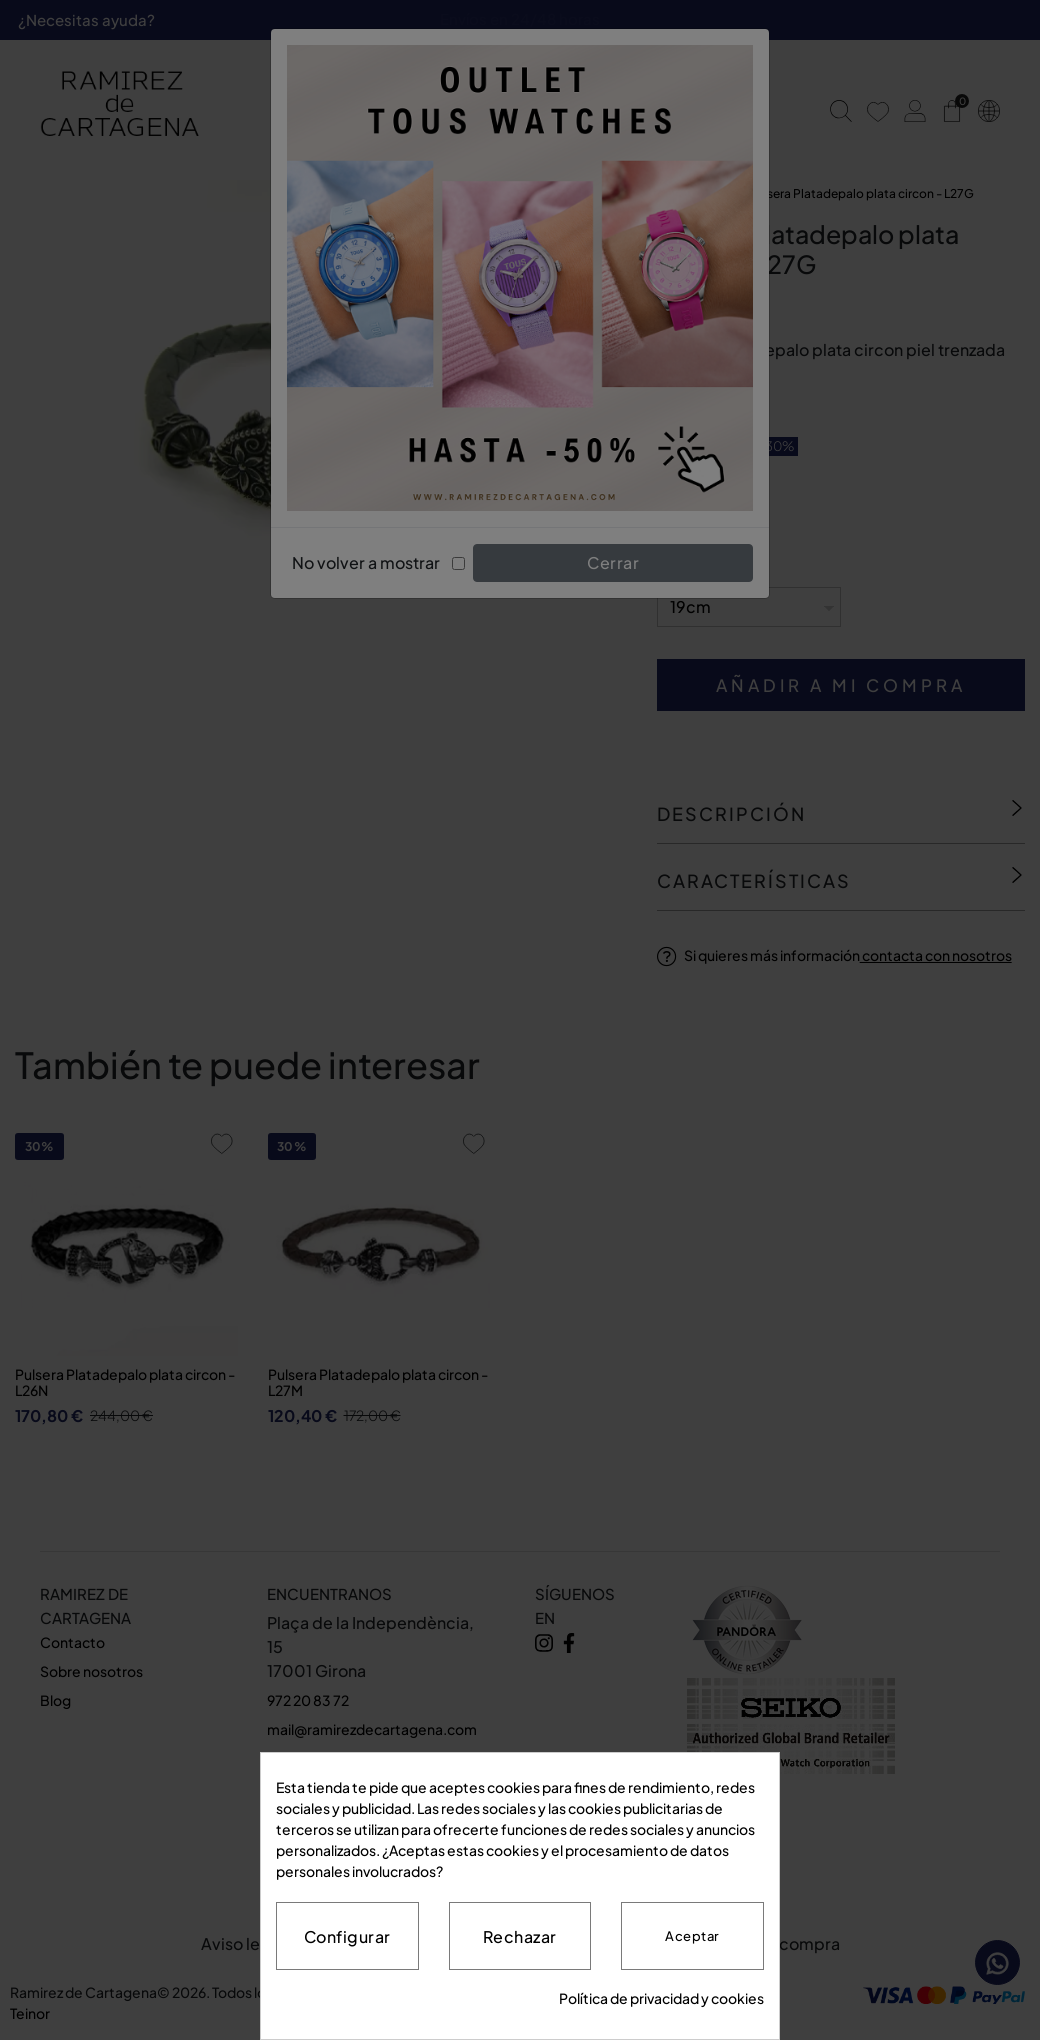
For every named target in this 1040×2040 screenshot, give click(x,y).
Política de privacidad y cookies (661, 1998)
